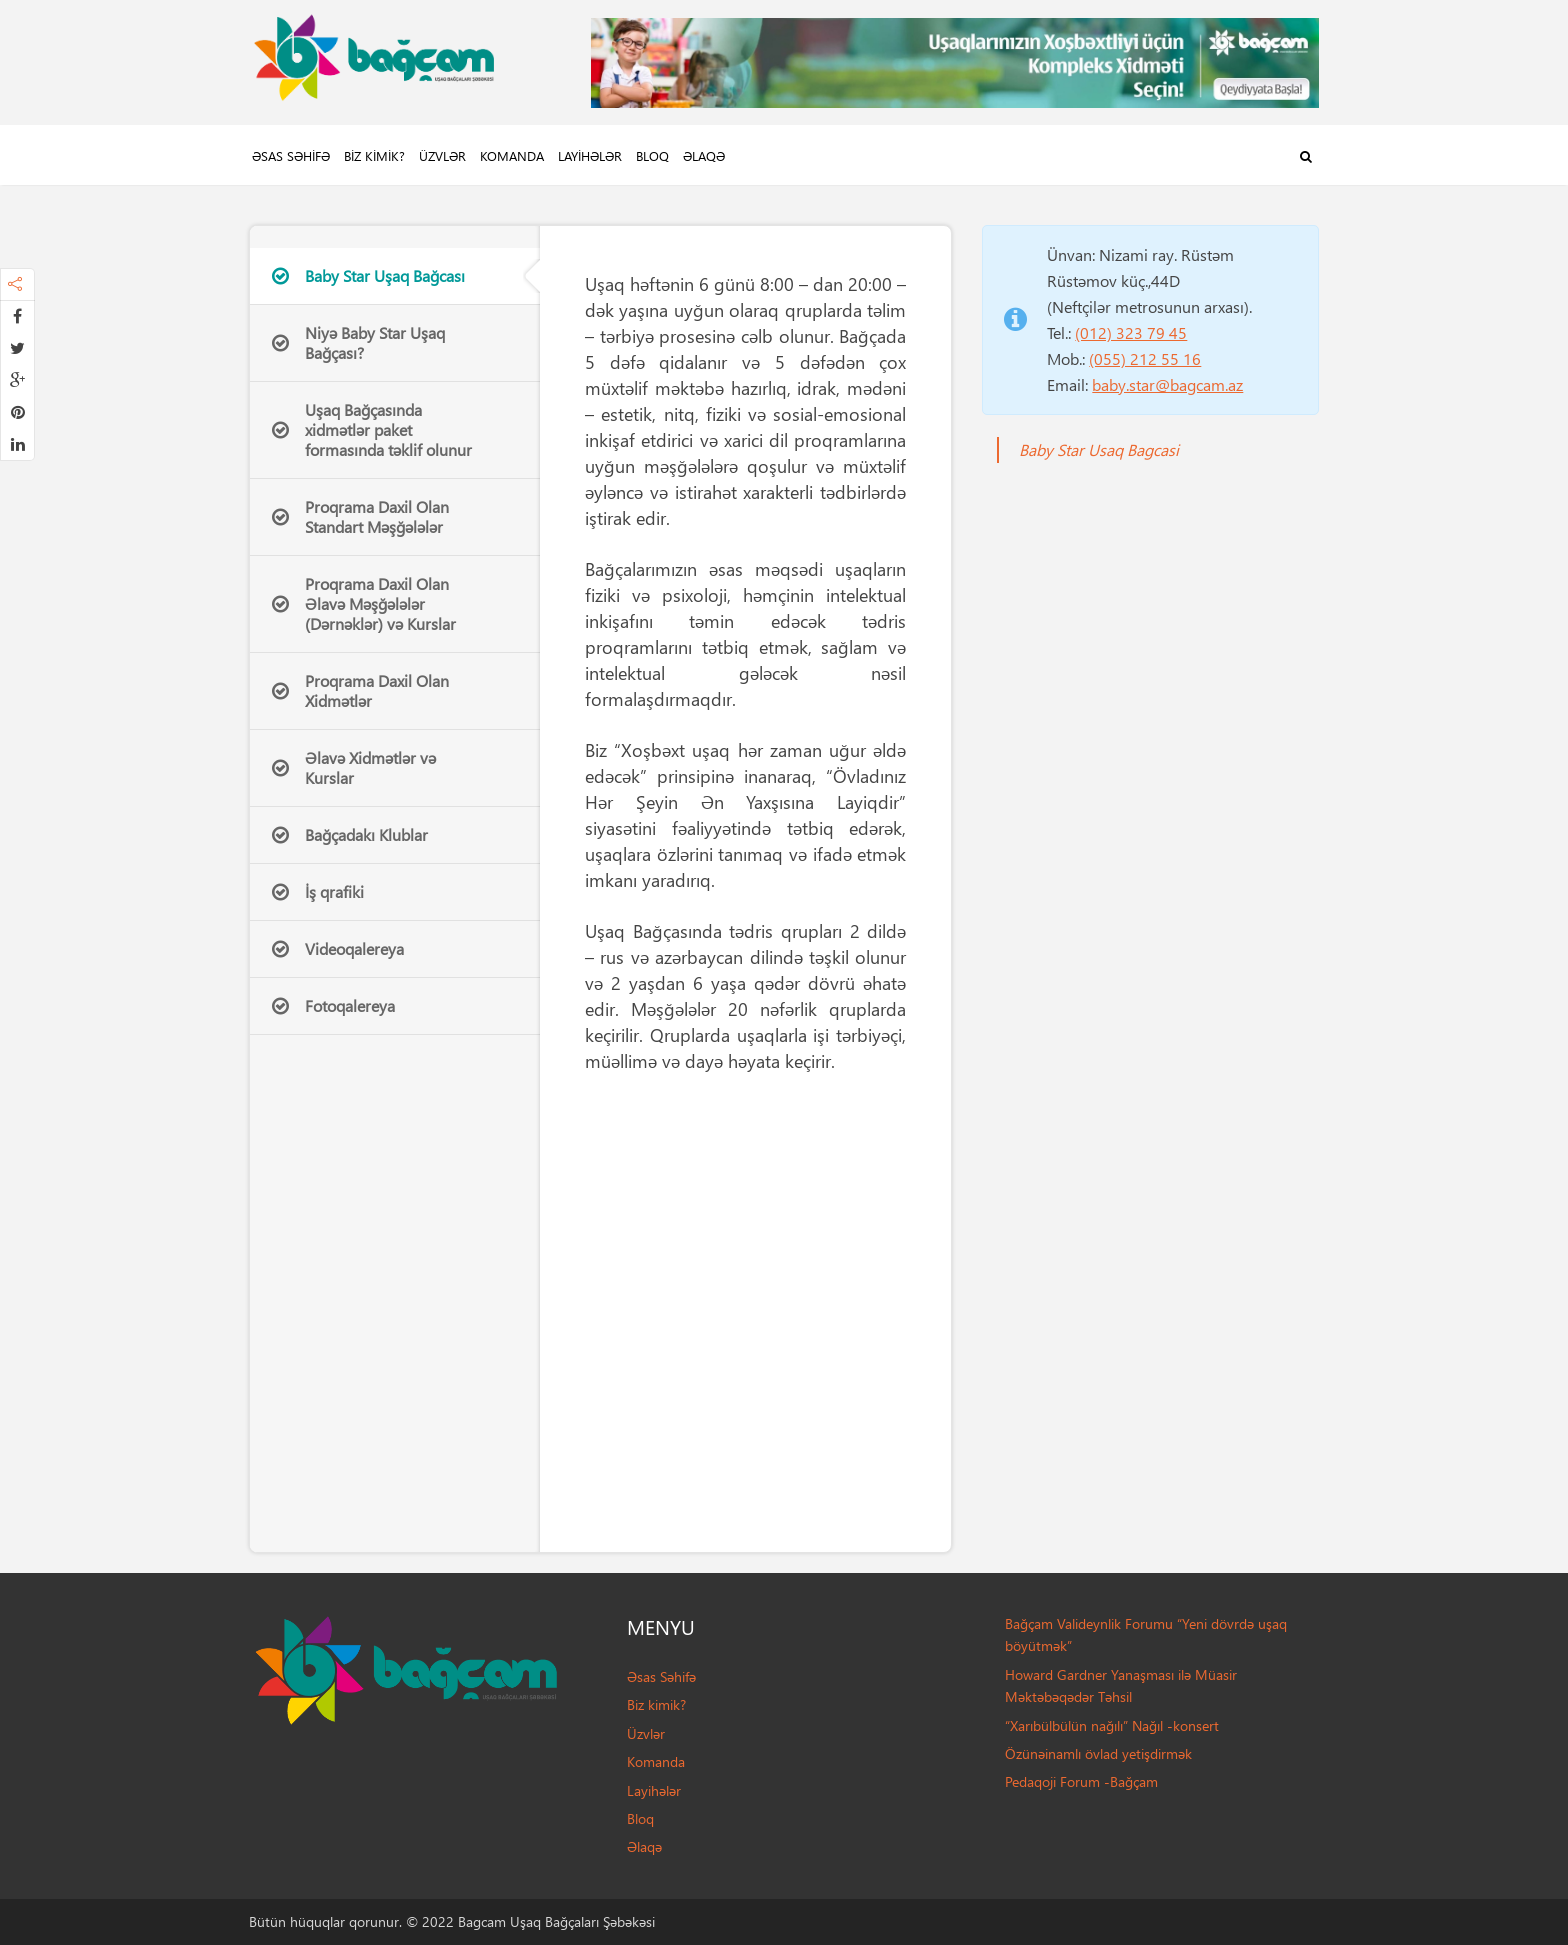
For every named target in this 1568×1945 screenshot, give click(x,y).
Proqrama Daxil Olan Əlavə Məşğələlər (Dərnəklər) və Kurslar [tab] (364, 603)
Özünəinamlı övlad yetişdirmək (1098, 1753)
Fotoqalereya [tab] (333, 1005)
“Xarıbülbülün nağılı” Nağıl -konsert (1112, 1725)
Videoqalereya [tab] (338, 948)
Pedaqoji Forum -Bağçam (1081, 1781)
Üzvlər (442, 155)
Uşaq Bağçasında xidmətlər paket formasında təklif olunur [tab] (372, 429)
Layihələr (590, 155)
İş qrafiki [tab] (318, 891)
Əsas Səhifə (291, 155)
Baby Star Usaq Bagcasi (1099, 449)
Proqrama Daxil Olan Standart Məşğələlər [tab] (360, 516)
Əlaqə (704, 155)
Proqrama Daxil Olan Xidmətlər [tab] (360, 690)
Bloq (652, 155)
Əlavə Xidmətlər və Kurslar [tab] (354, 767)
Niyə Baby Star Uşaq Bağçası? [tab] (358, 342)
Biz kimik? (374, 155)
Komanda (512, 155)
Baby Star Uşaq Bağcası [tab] (368, 275)
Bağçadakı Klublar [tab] (350, 834)
